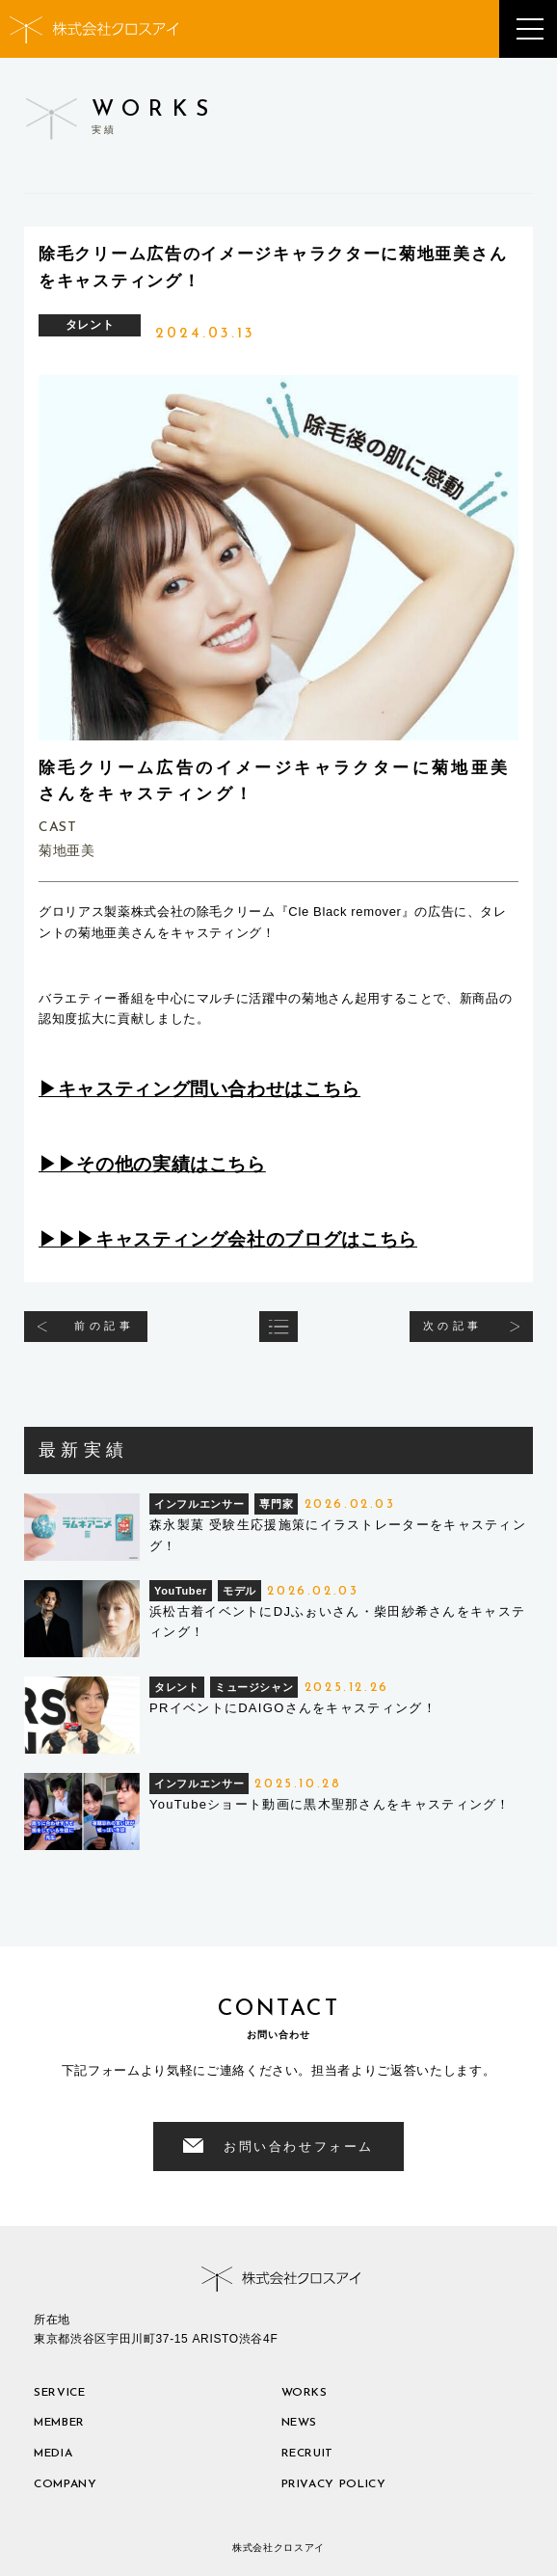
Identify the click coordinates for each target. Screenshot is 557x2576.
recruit (307, 2453)
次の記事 (453, 1325)
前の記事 (104, 1325)
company (65, 2484)
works (304, 2393)
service (60, 2393)
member (59, 2422)
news (299, 2422)
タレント (90, 325)
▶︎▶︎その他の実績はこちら (152, 1164)
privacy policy (333, 2484)
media (53, 2453)
